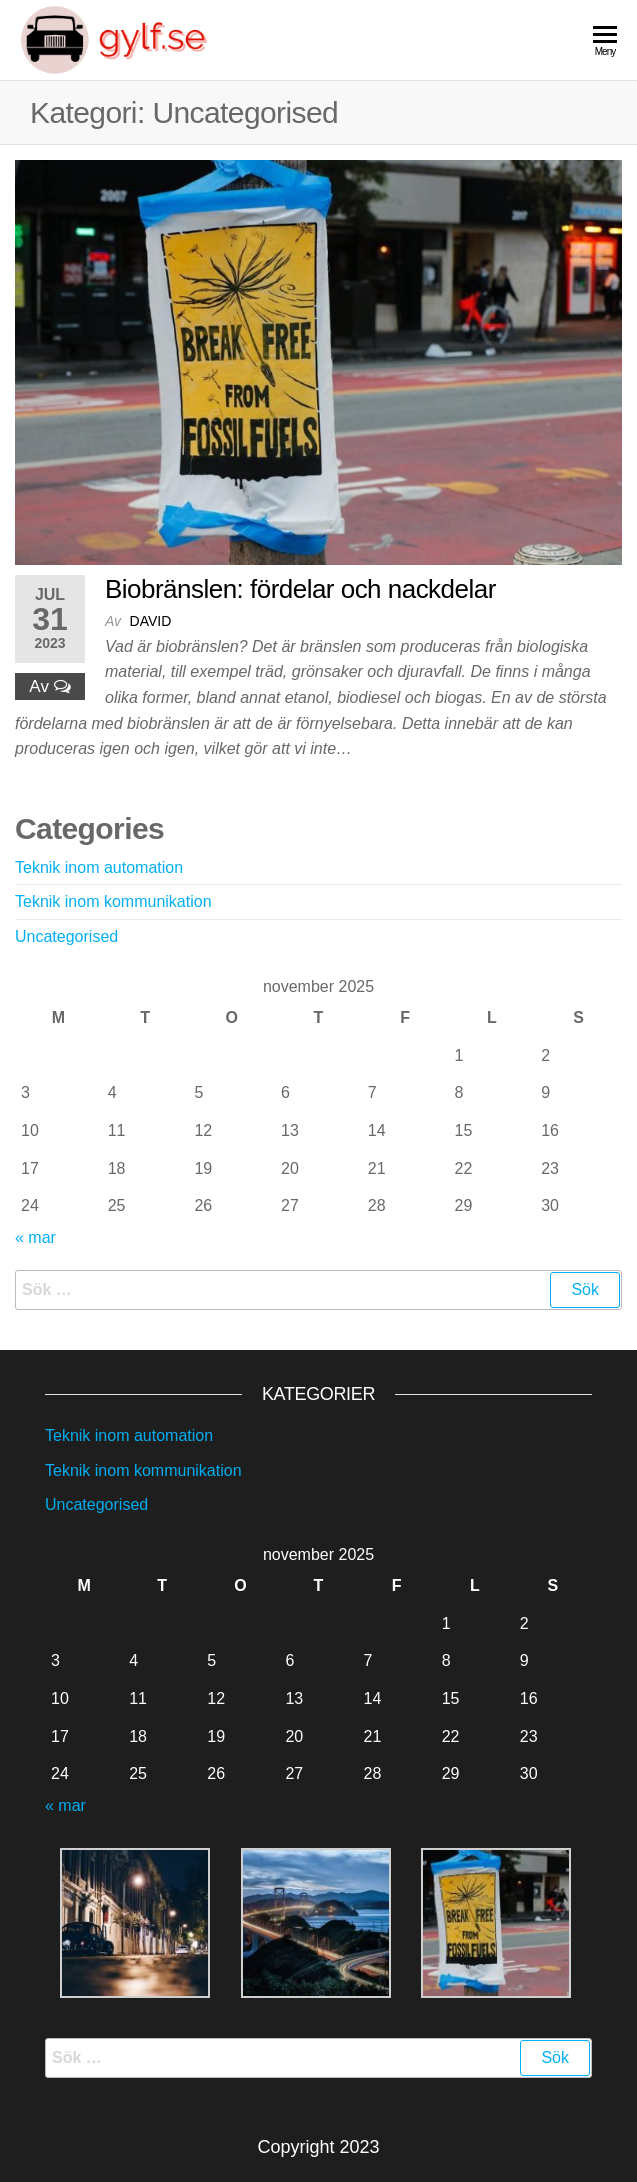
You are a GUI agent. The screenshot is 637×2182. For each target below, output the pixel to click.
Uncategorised (66, 936)
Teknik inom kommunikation (113, 901)
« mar (35, 1237)
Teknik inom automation (99, 867)
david (151, 621)
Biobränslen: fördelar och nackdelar (300, 589)
